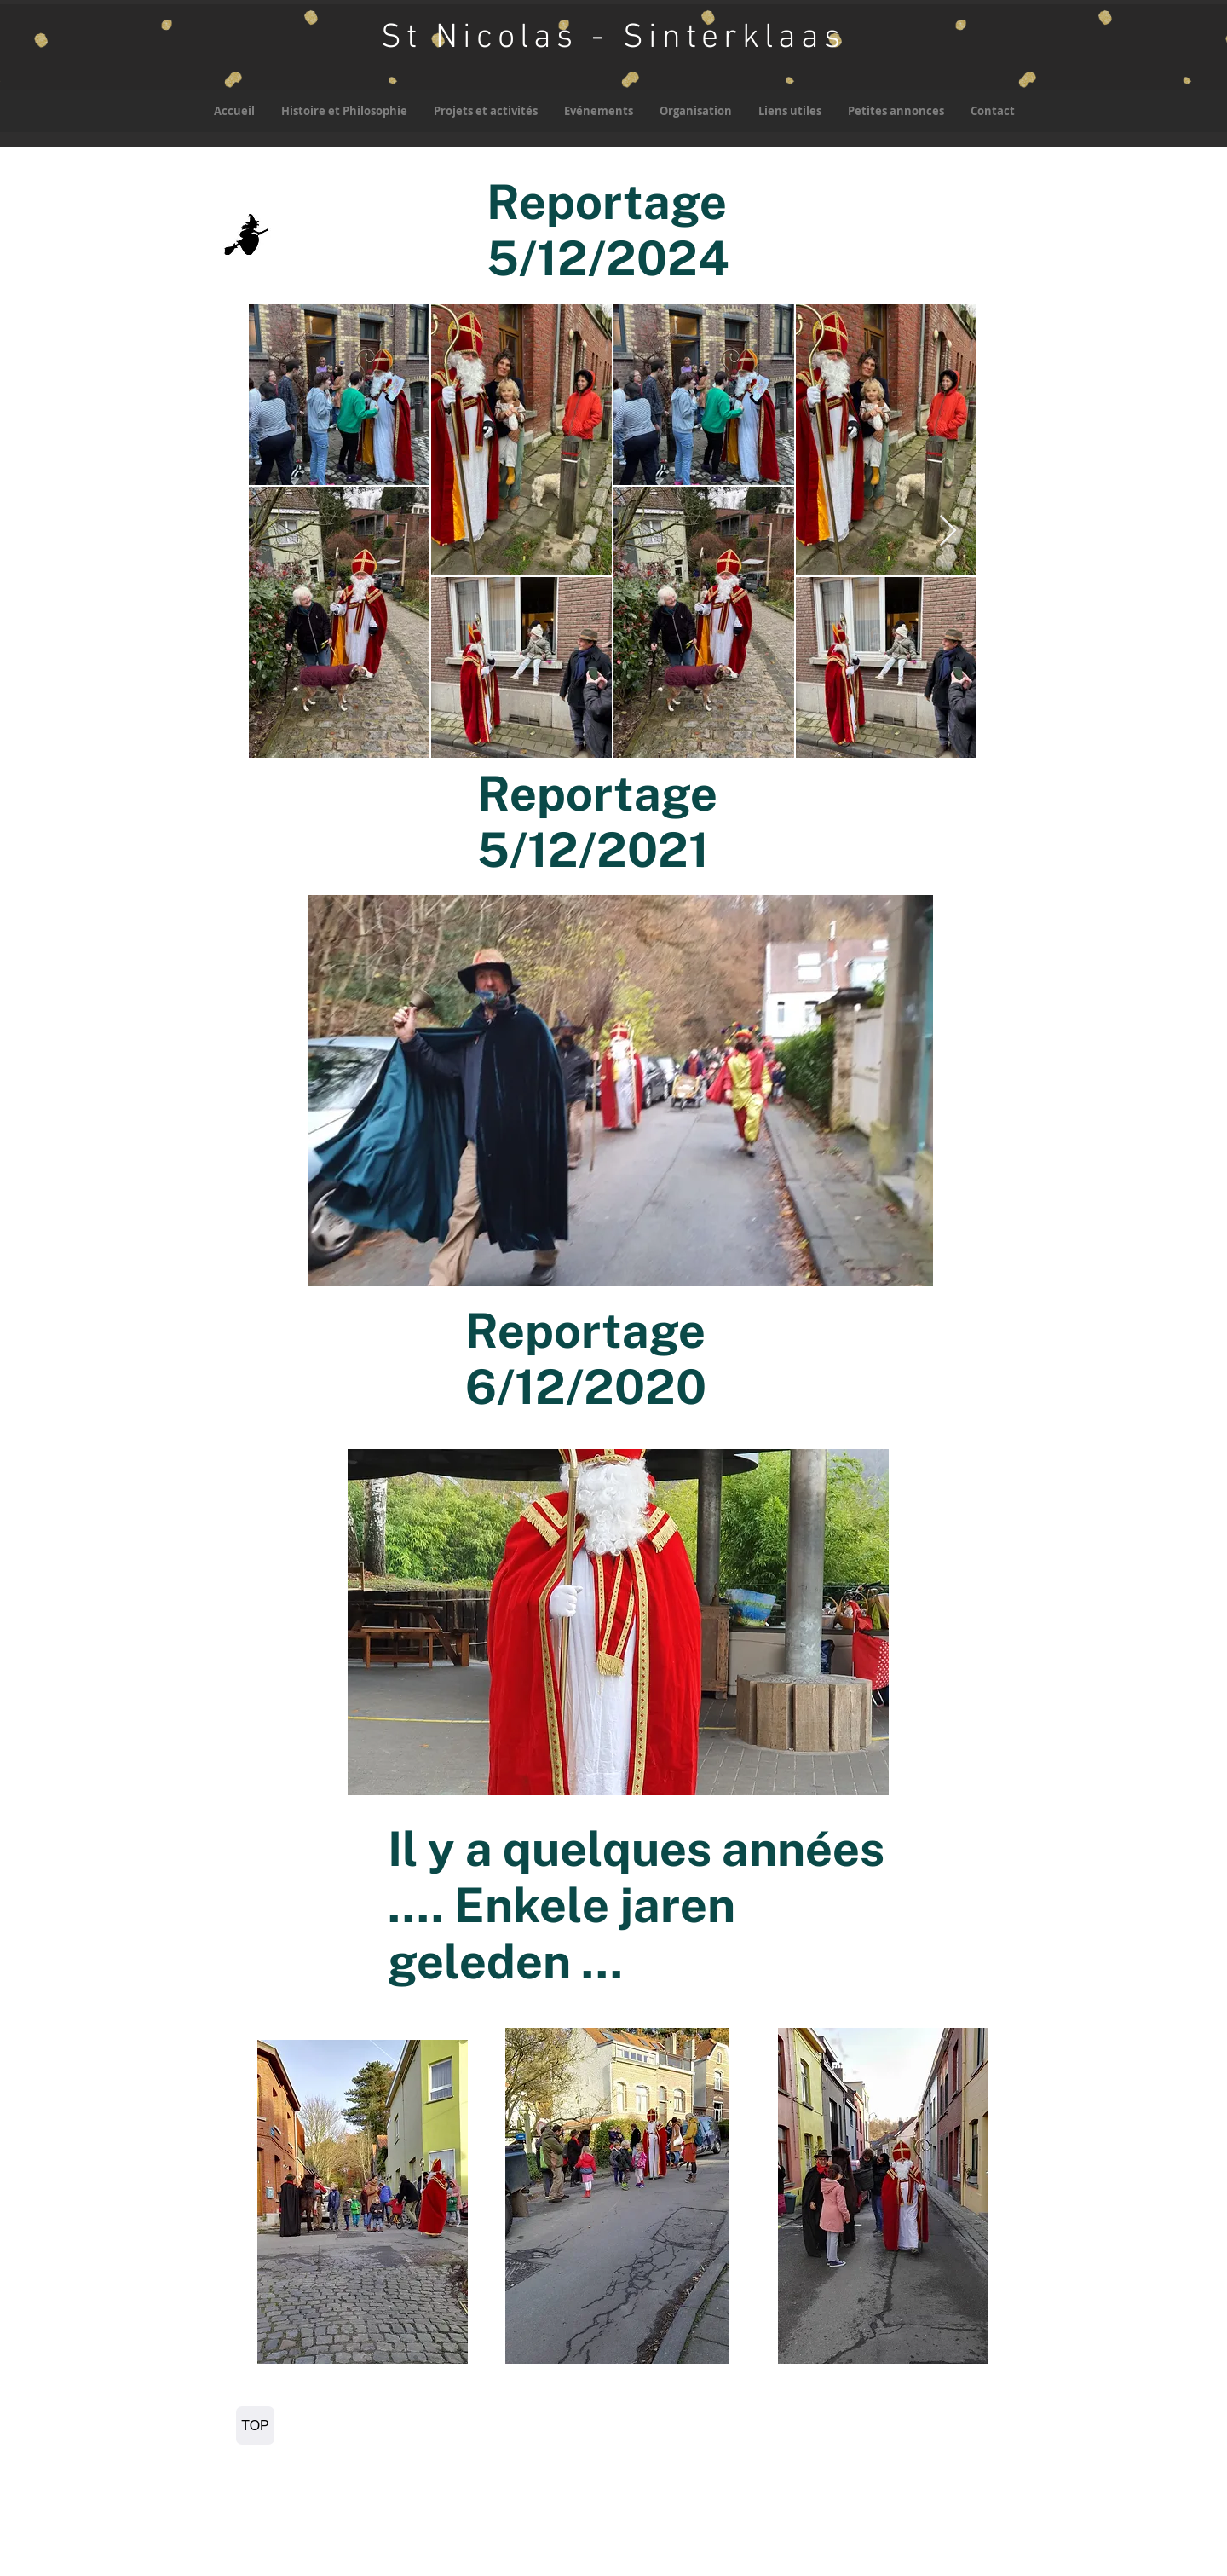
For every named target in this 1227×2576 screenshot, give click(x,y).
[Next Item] (948, 531)
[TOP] (255, 2425)
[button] (485, 111)
